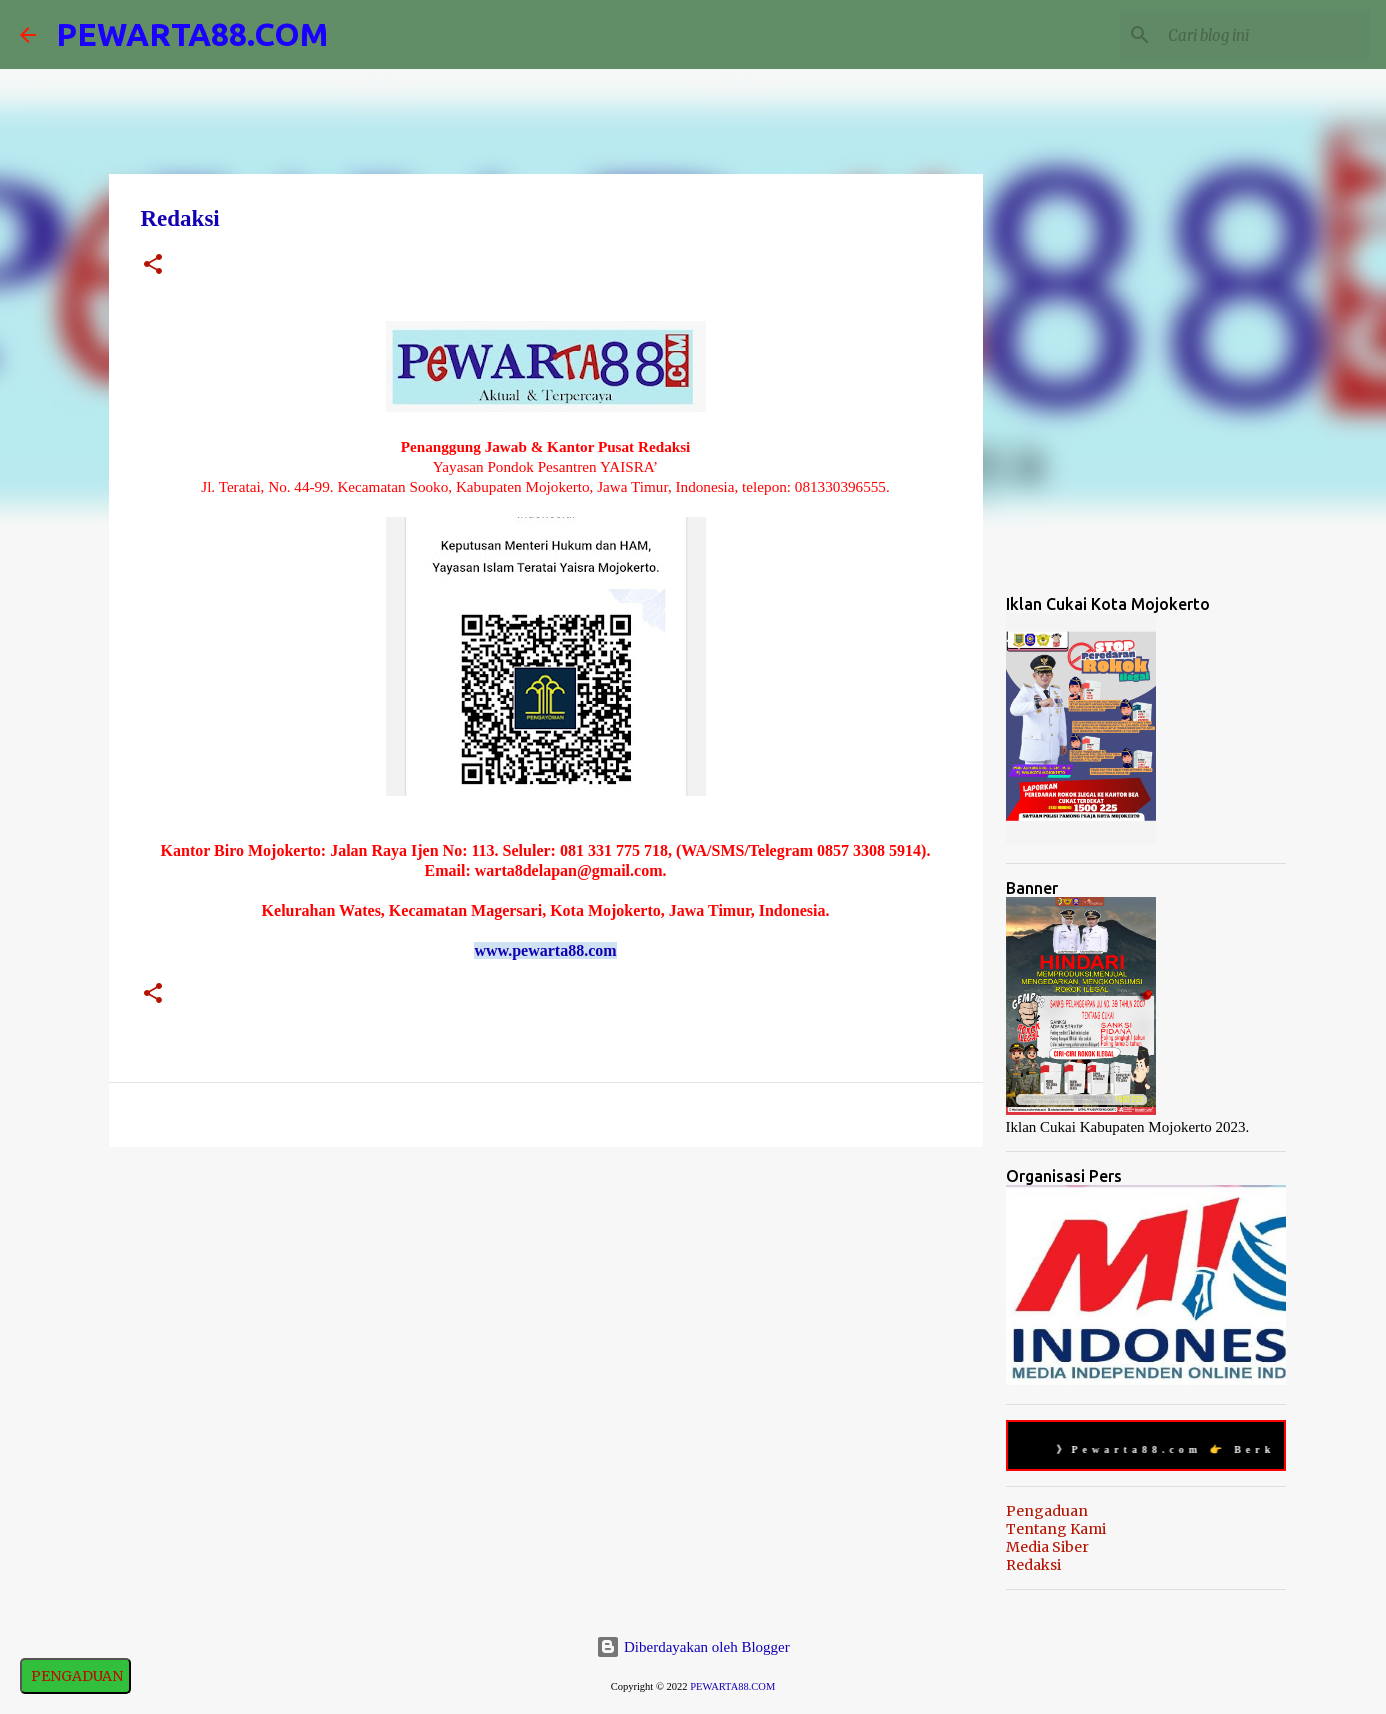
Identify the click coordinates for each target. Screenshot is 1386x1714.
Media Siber (1047, 1547)
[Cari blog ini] (1265, 35)
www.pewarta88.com (545, 950)
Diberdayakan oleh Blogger (693, 1647)
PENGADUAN (75, 1676)
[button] (153, 266)
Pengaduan (1047, 1511)
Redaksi (1033, 1565)
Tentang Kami (1056, 1529)
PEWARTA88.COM (192, 34)
